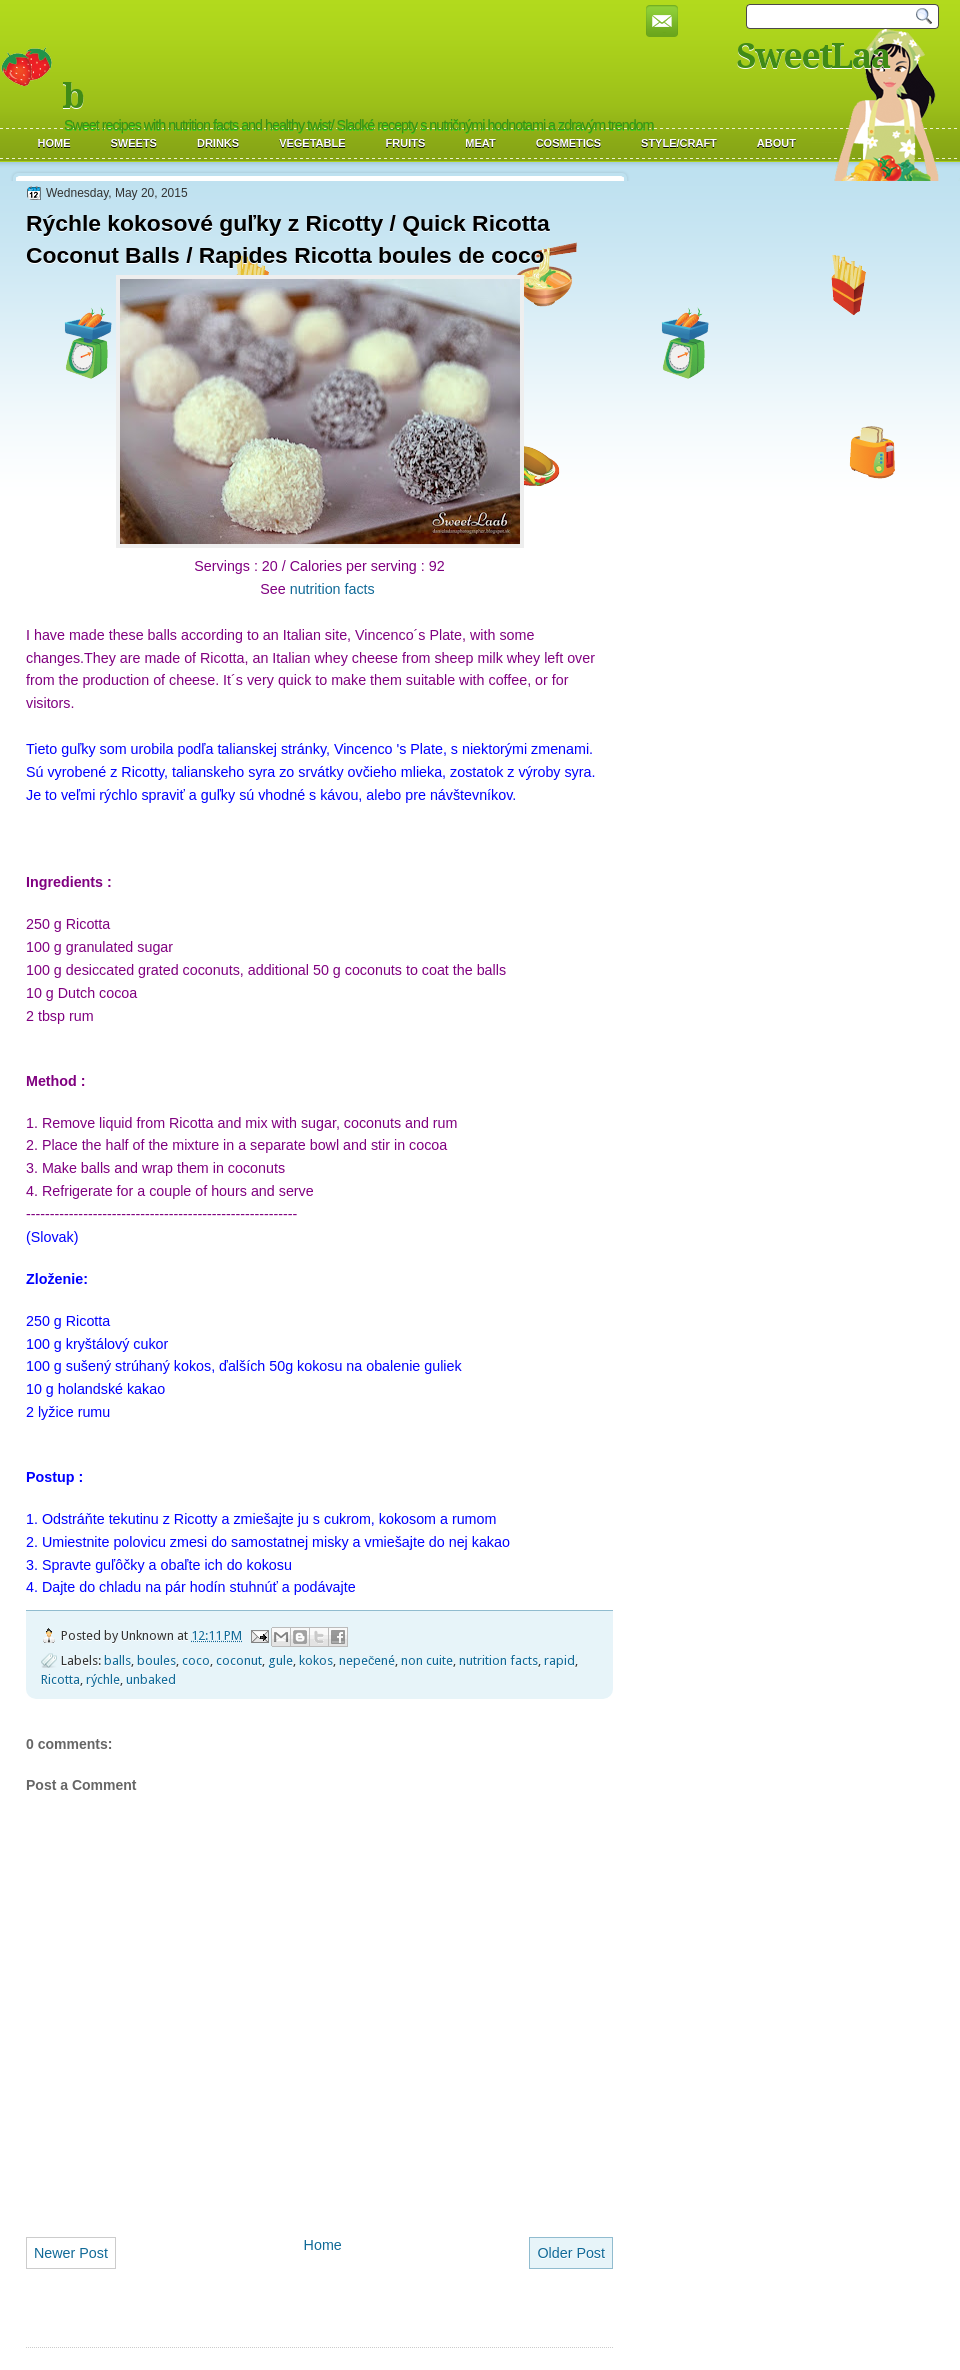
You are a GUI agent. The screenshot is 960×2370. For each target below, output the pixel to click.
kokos (316, 1660)
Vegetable (312, 143)
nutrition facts (334, 589)
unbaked (151, 1679)
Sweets (134, 143)
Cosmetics (568, 143)
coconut (239, 1660)
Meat (480, 143)
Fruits (406, 143)
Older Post (571, 2253)
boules (156, 1660)
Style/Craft (679, 143)
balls (117, 1660)
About (776, 143)
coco (196, 1660)
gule (280, 1660)
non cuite (427, 1660)
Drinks (218, 143)
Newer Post (71, 2253)
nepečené (367, 1660)
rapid (559, 1660)
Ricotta (60, 1679)
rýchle (103, 1679)
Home (54, 143)
